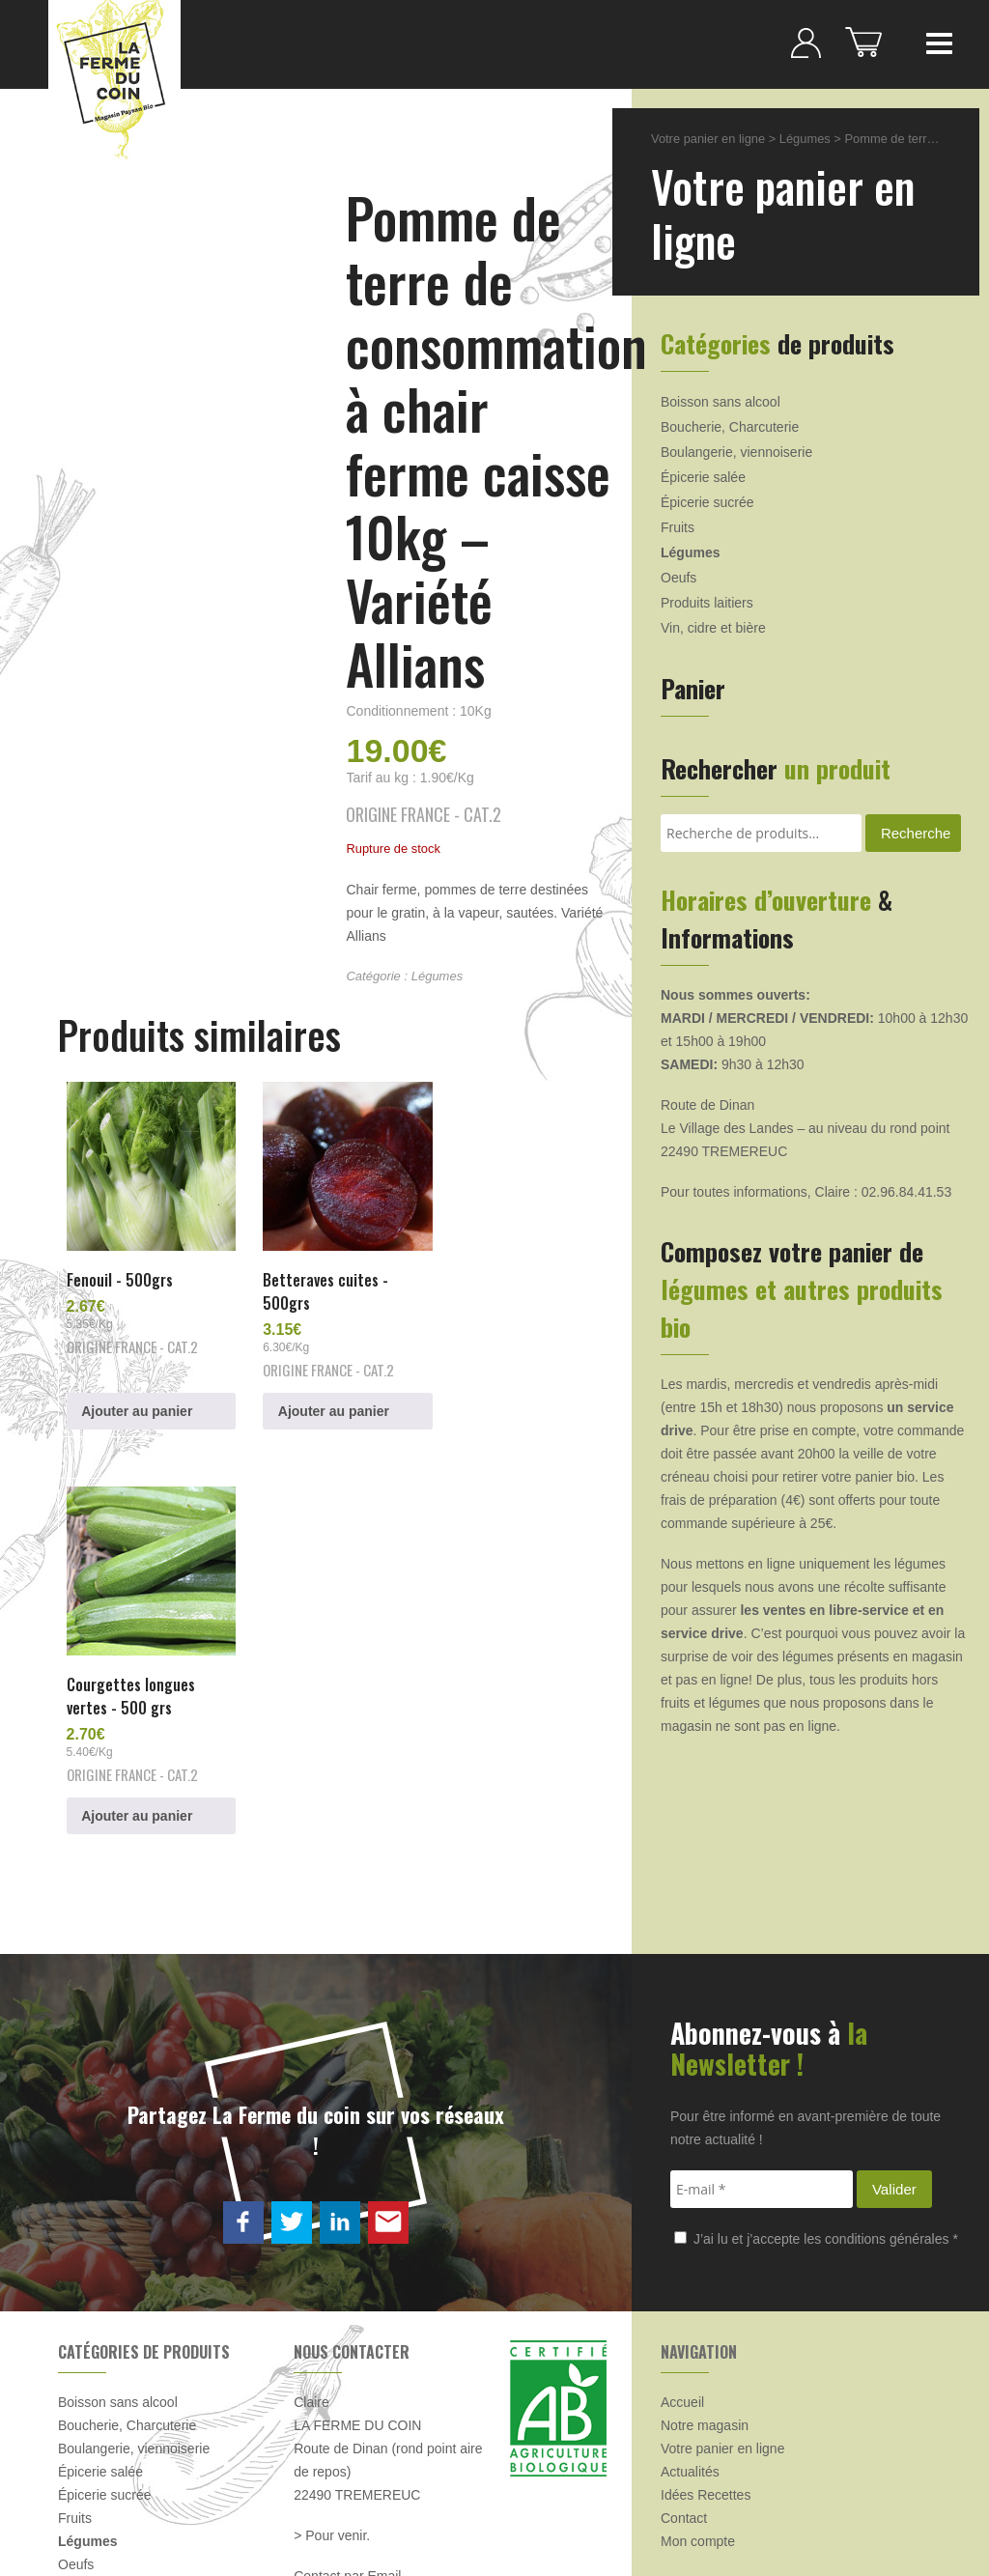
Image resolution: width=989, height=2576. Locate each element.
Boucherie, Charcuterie (730, 427)
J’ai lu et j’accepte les (816, 2071)
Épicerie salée (703, 477)
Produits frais (97, 2419)
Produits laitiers (707, 602)
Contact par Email (347, 2408)
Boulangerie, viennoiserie (736, 452)
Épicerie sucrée (707, 502)
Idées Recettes (705, 2327)
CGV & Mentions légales (378, 2516)
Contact (684, 2350)
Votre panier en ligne (708, 138)
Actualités (690, 2303)
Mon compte (698, 2373)
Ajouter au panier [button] (138, 1397)
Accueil (682, 2234)
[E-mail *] (761, 2021)
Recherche (916, 833)
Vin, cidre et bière (713, 628)
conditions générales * (891, 2071)
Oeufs (678, 577)
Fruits (677, 527)
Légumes (437, 976)
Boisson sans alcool (720, 402)
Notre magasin (705, 2257)
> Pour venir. (332, 2367)
